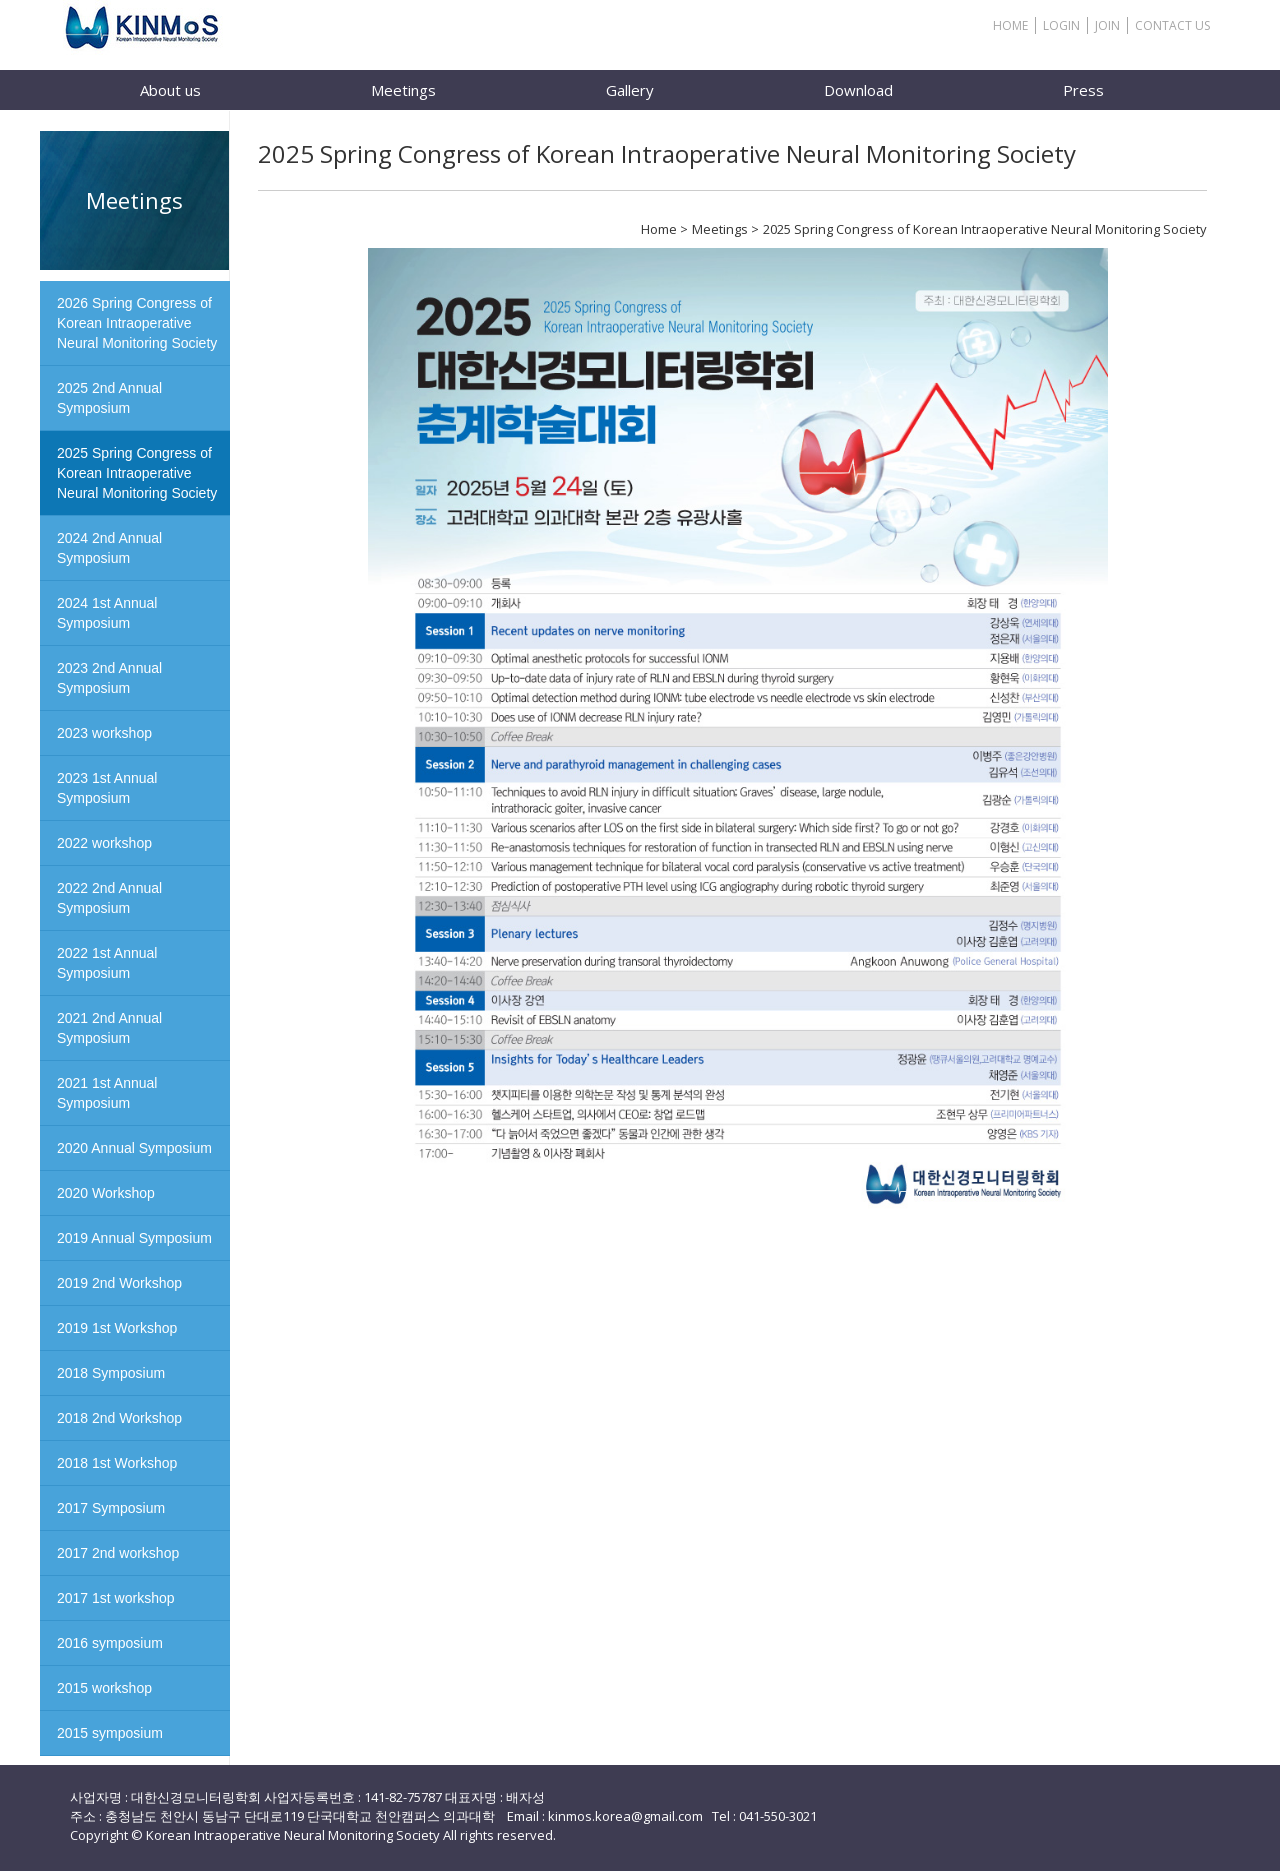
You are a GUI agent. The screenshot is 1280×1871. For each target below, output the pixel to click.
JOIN (1107, 25)
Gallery (630, 90)
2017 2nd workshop (118, 1553)
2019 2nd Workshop (119, 1283)
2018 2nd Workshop (119, 1418)
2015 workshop (104, 1688)
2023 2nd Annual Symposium (109, 678)
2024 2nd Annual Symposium (109, 548)
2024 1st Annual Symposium (107, 613)
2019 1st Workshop (117, 1328)
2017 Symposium (111, 1508)
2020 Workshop (106, 1193)
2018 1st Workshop (117, 1463)
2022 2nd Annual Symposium (109, 898)
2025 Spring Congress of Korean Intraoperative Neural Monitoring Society (137, 473)
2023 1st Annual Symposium (107, 788)
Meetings (403, 90)
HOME (1010, 25)
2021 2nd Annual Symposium (109, 1028)
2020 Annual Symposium (134, 1148)
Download (858, 90)
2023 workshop (104, 733)
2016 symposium (110, 1643)
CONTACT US (1172, 25)
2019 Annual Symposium (134, 1238)
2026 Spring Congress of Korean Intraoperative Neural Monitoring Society (137, 323)
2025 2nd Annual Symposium (109, 398)
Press (1083, 90)
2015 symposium (110, 1733)
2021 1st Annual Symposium (107, 1093)
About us (170, 90)
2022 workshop (104, 843)
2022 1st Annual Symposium (107, 963)
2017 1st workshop (116, 1598)
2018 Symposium (111, 1373)
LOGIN (1061, 25)
